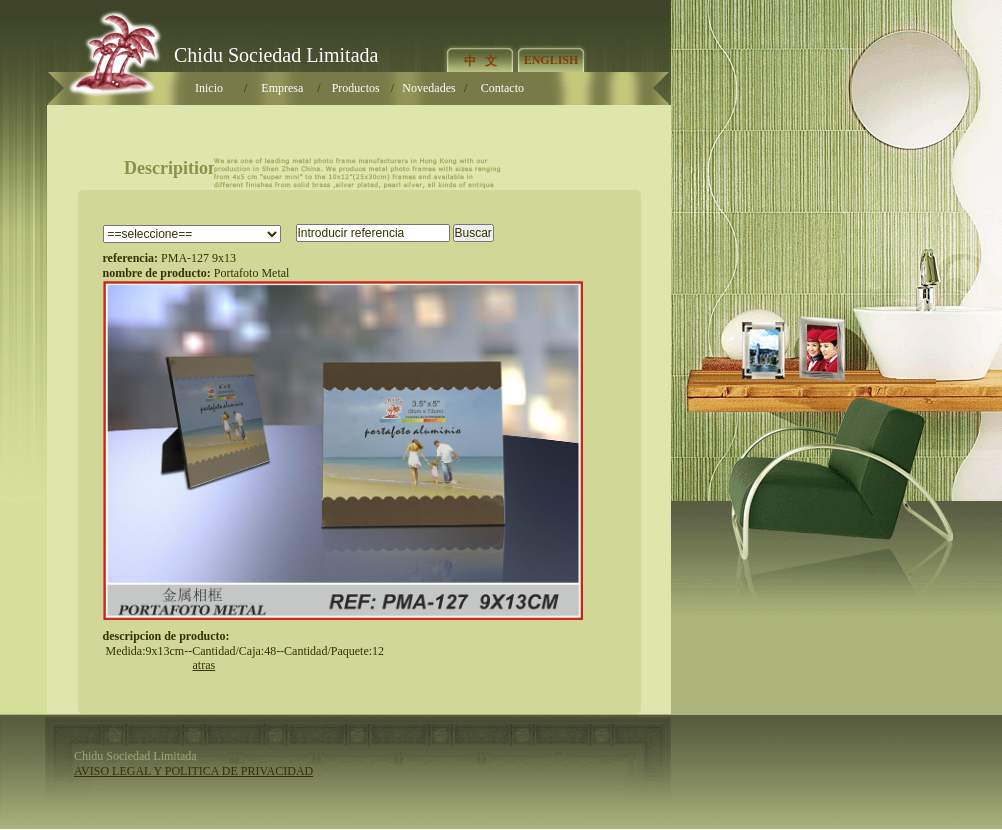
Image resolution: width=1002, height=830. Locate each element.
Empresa (282, 88)
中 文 (480, 61)
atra (204, 665)
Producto (356, 88)
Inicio (209, 88)
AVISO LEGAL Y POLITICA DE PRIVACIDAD (193, 771)
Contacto (502, 88)
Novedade (428, 88)
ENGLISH (551, 60)
